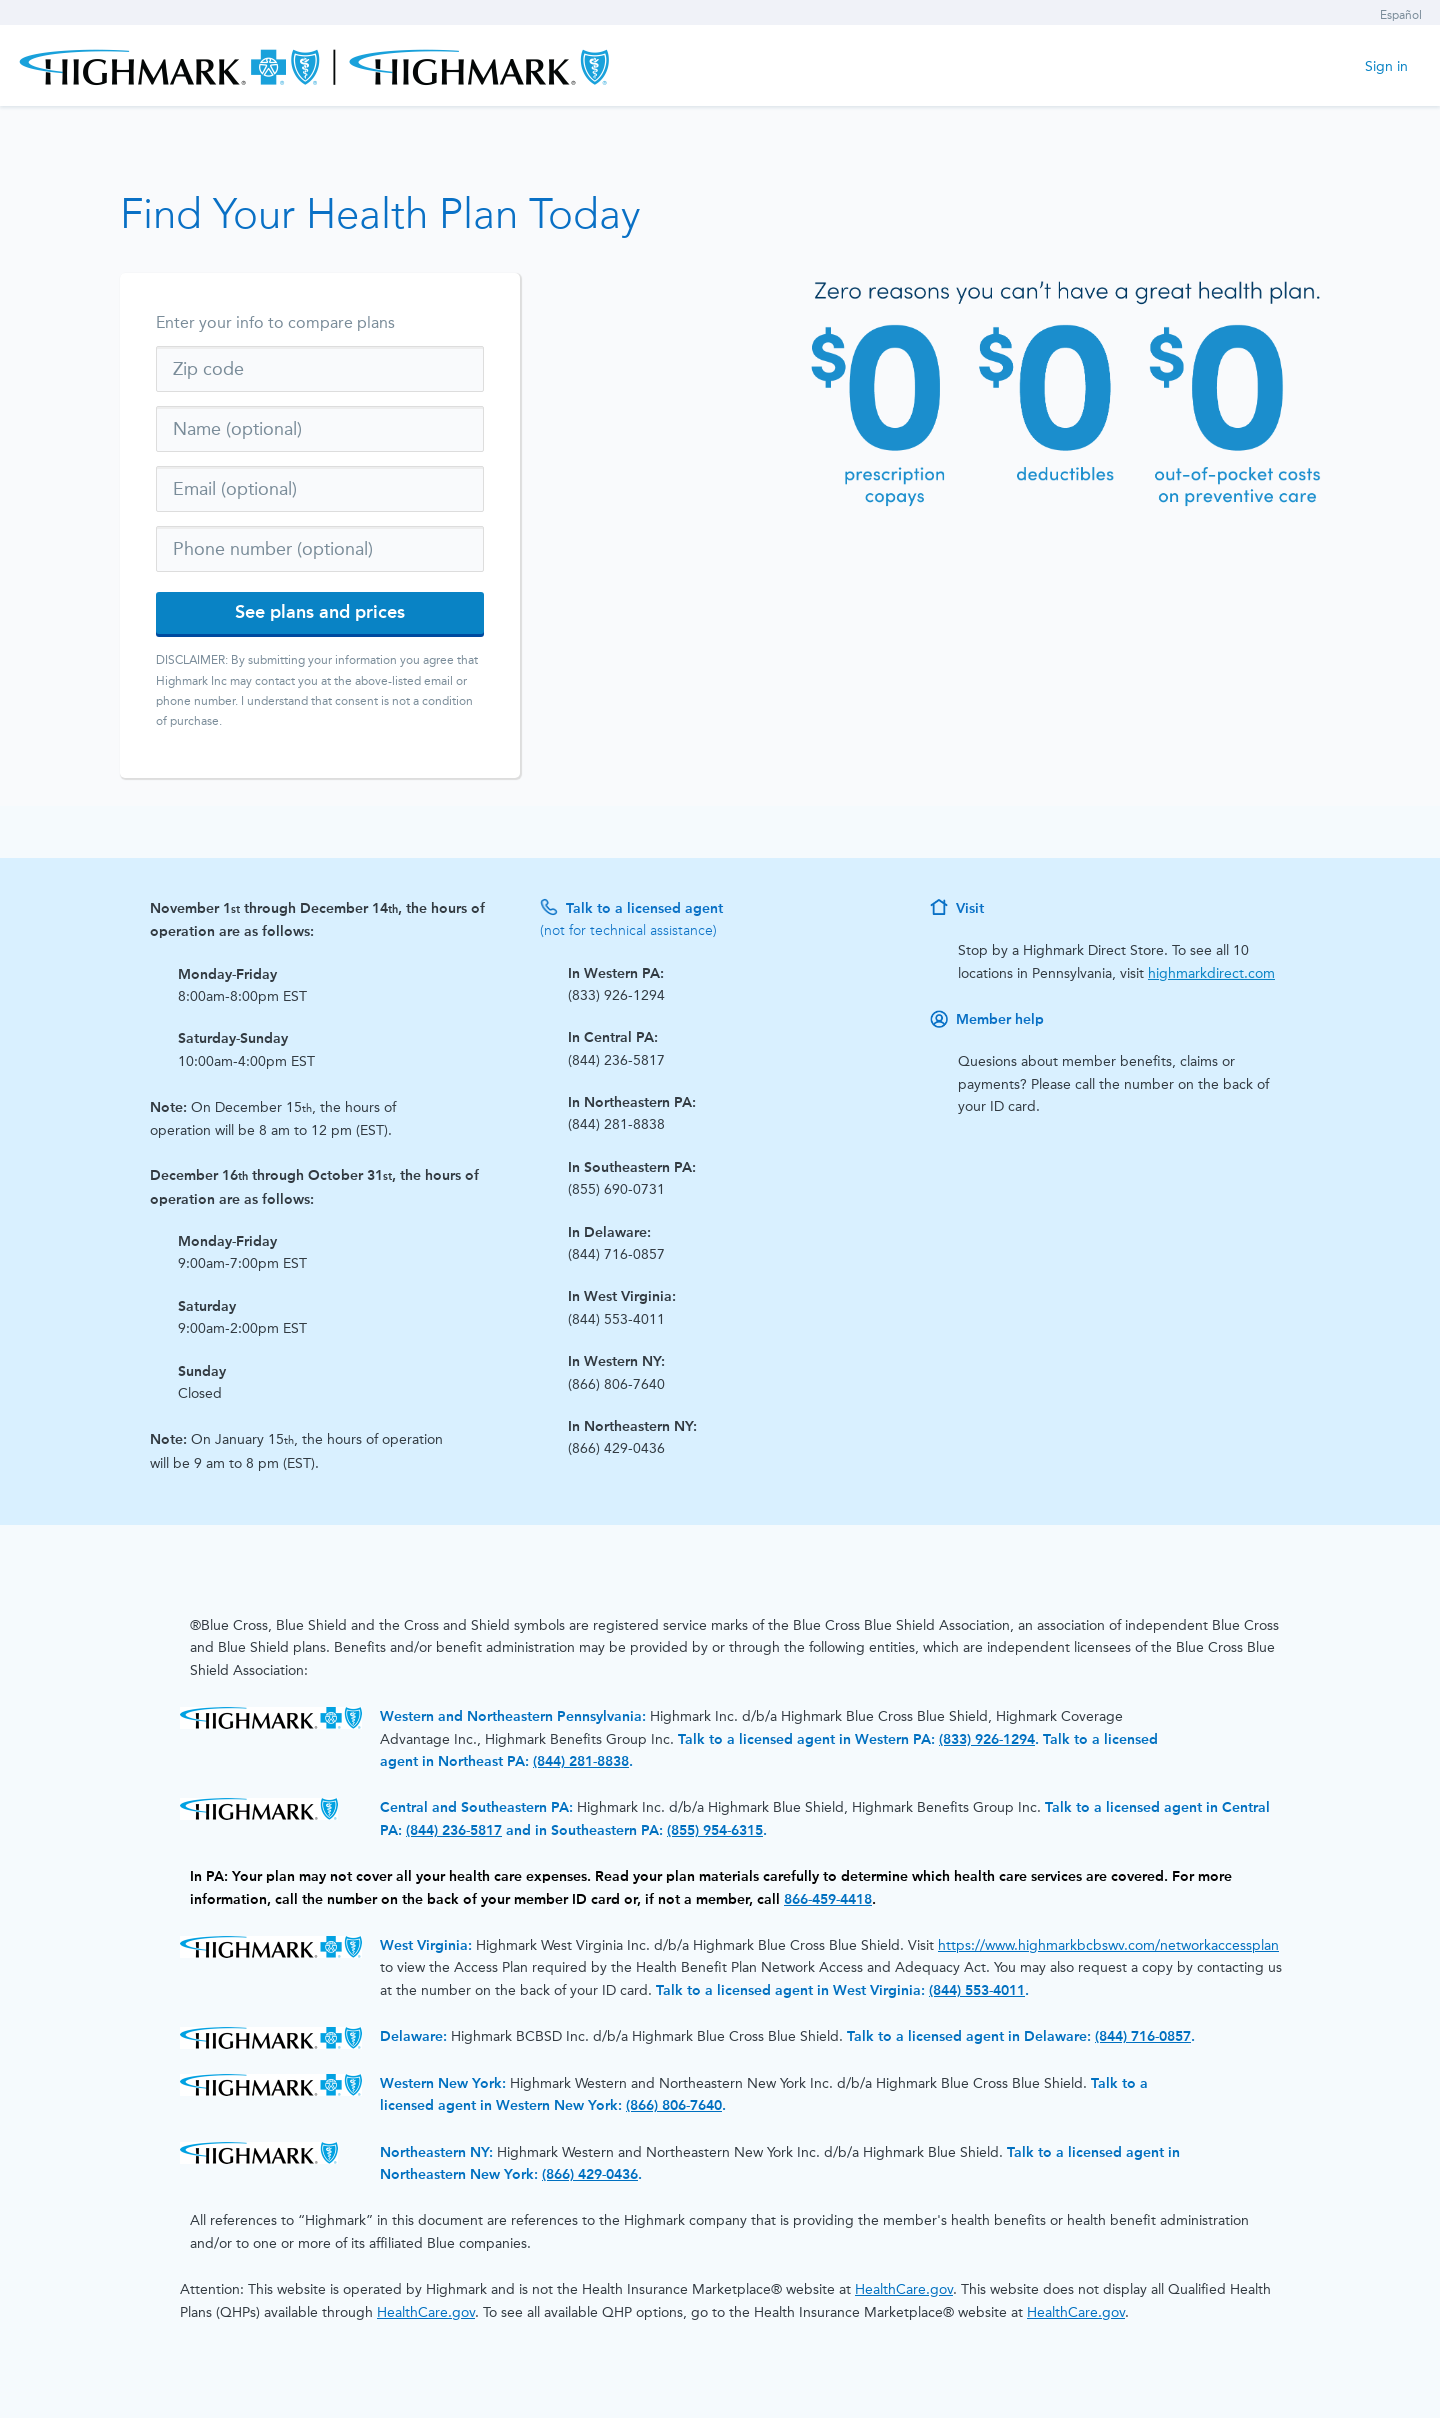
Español (1401, 15)
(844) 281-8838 (581, 1761)
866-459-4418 (828, 1899)
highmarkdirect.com (1211, 973)
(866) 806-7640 (674, 2105)
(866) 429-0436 (590, 2174)
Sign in (1386, 66)
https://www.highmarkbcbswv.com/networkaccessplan (1108, 1945)
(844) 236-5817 (454, 1830)
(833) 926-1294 (987, 1739)
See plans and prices (320, 612)
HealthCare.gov (904, 2289)
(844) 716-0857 (1143, 2036)
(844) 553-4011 (977, 1990)
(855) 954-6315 (715, 1830)
